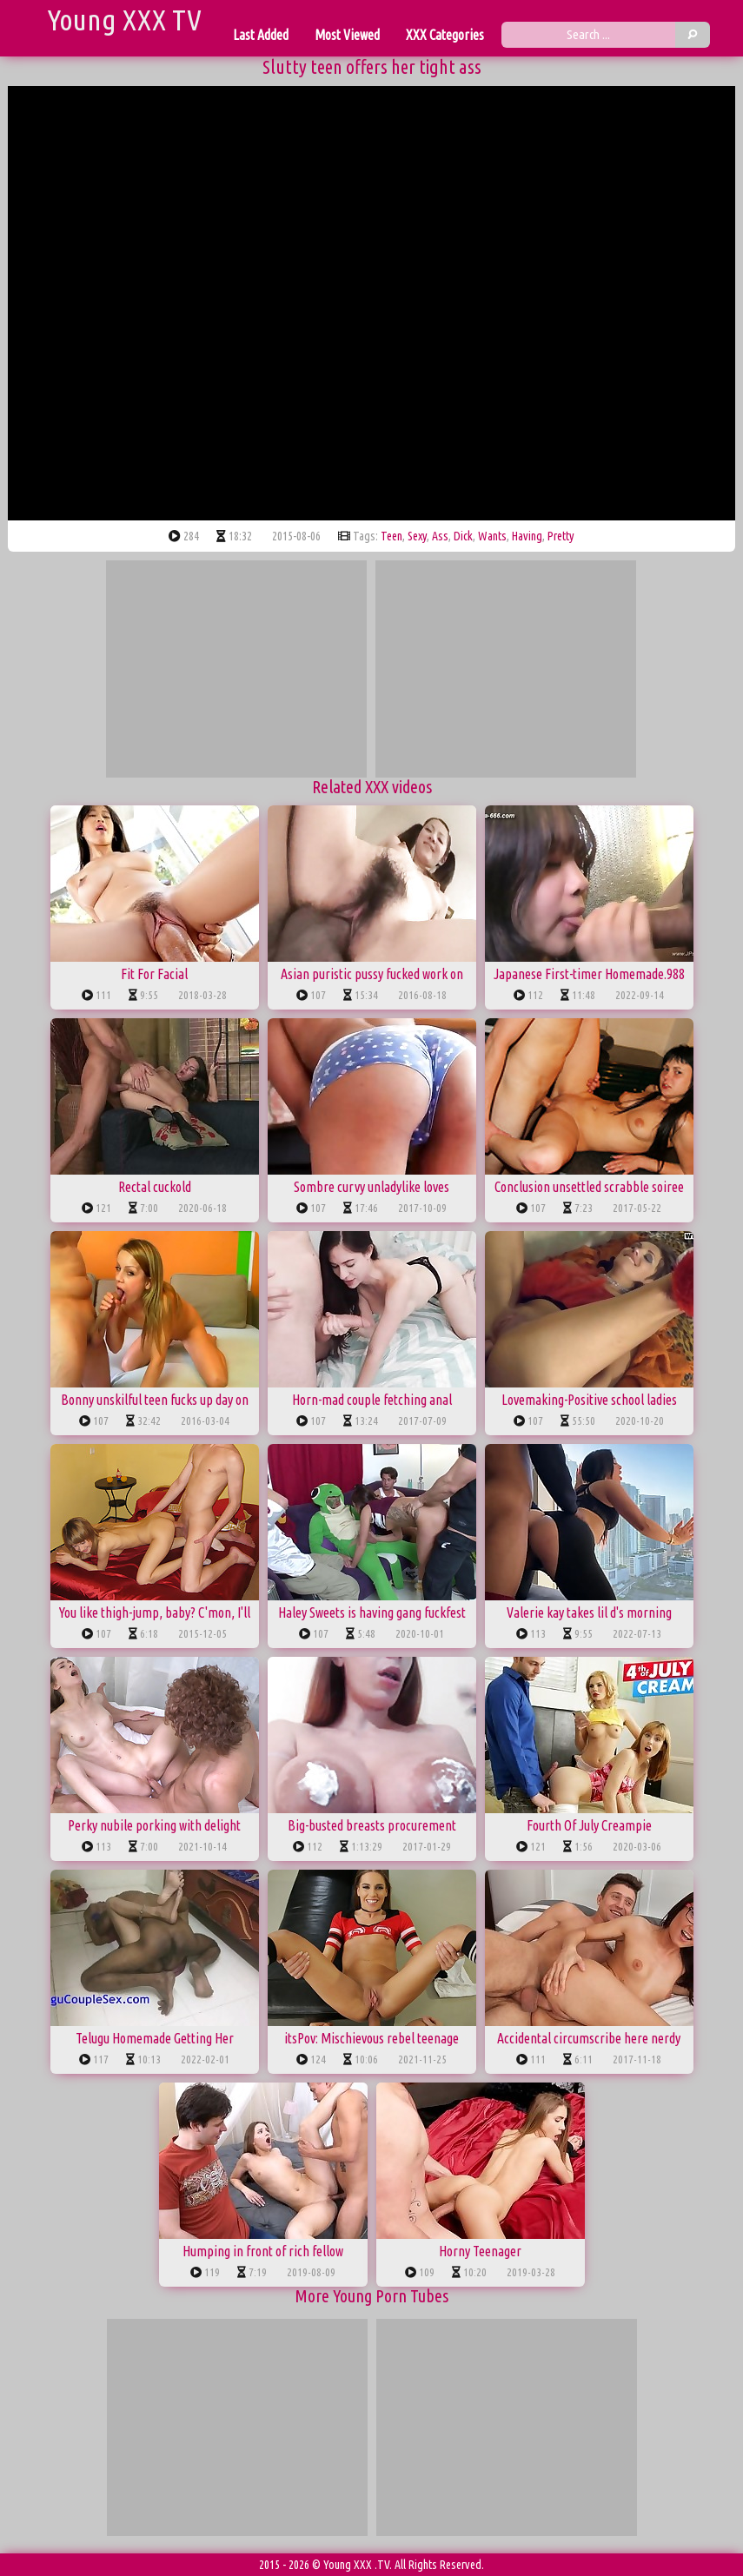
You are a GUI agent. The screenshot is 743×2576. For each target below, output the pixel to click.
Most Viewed (347, 35)
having (527, 536)
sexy (417, 536)
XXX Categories (445, 35)
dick (463, 536)
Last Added (261, 35)
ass (440, 536)
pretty (560, 536)
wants (492, 536)
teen (391, 536)
